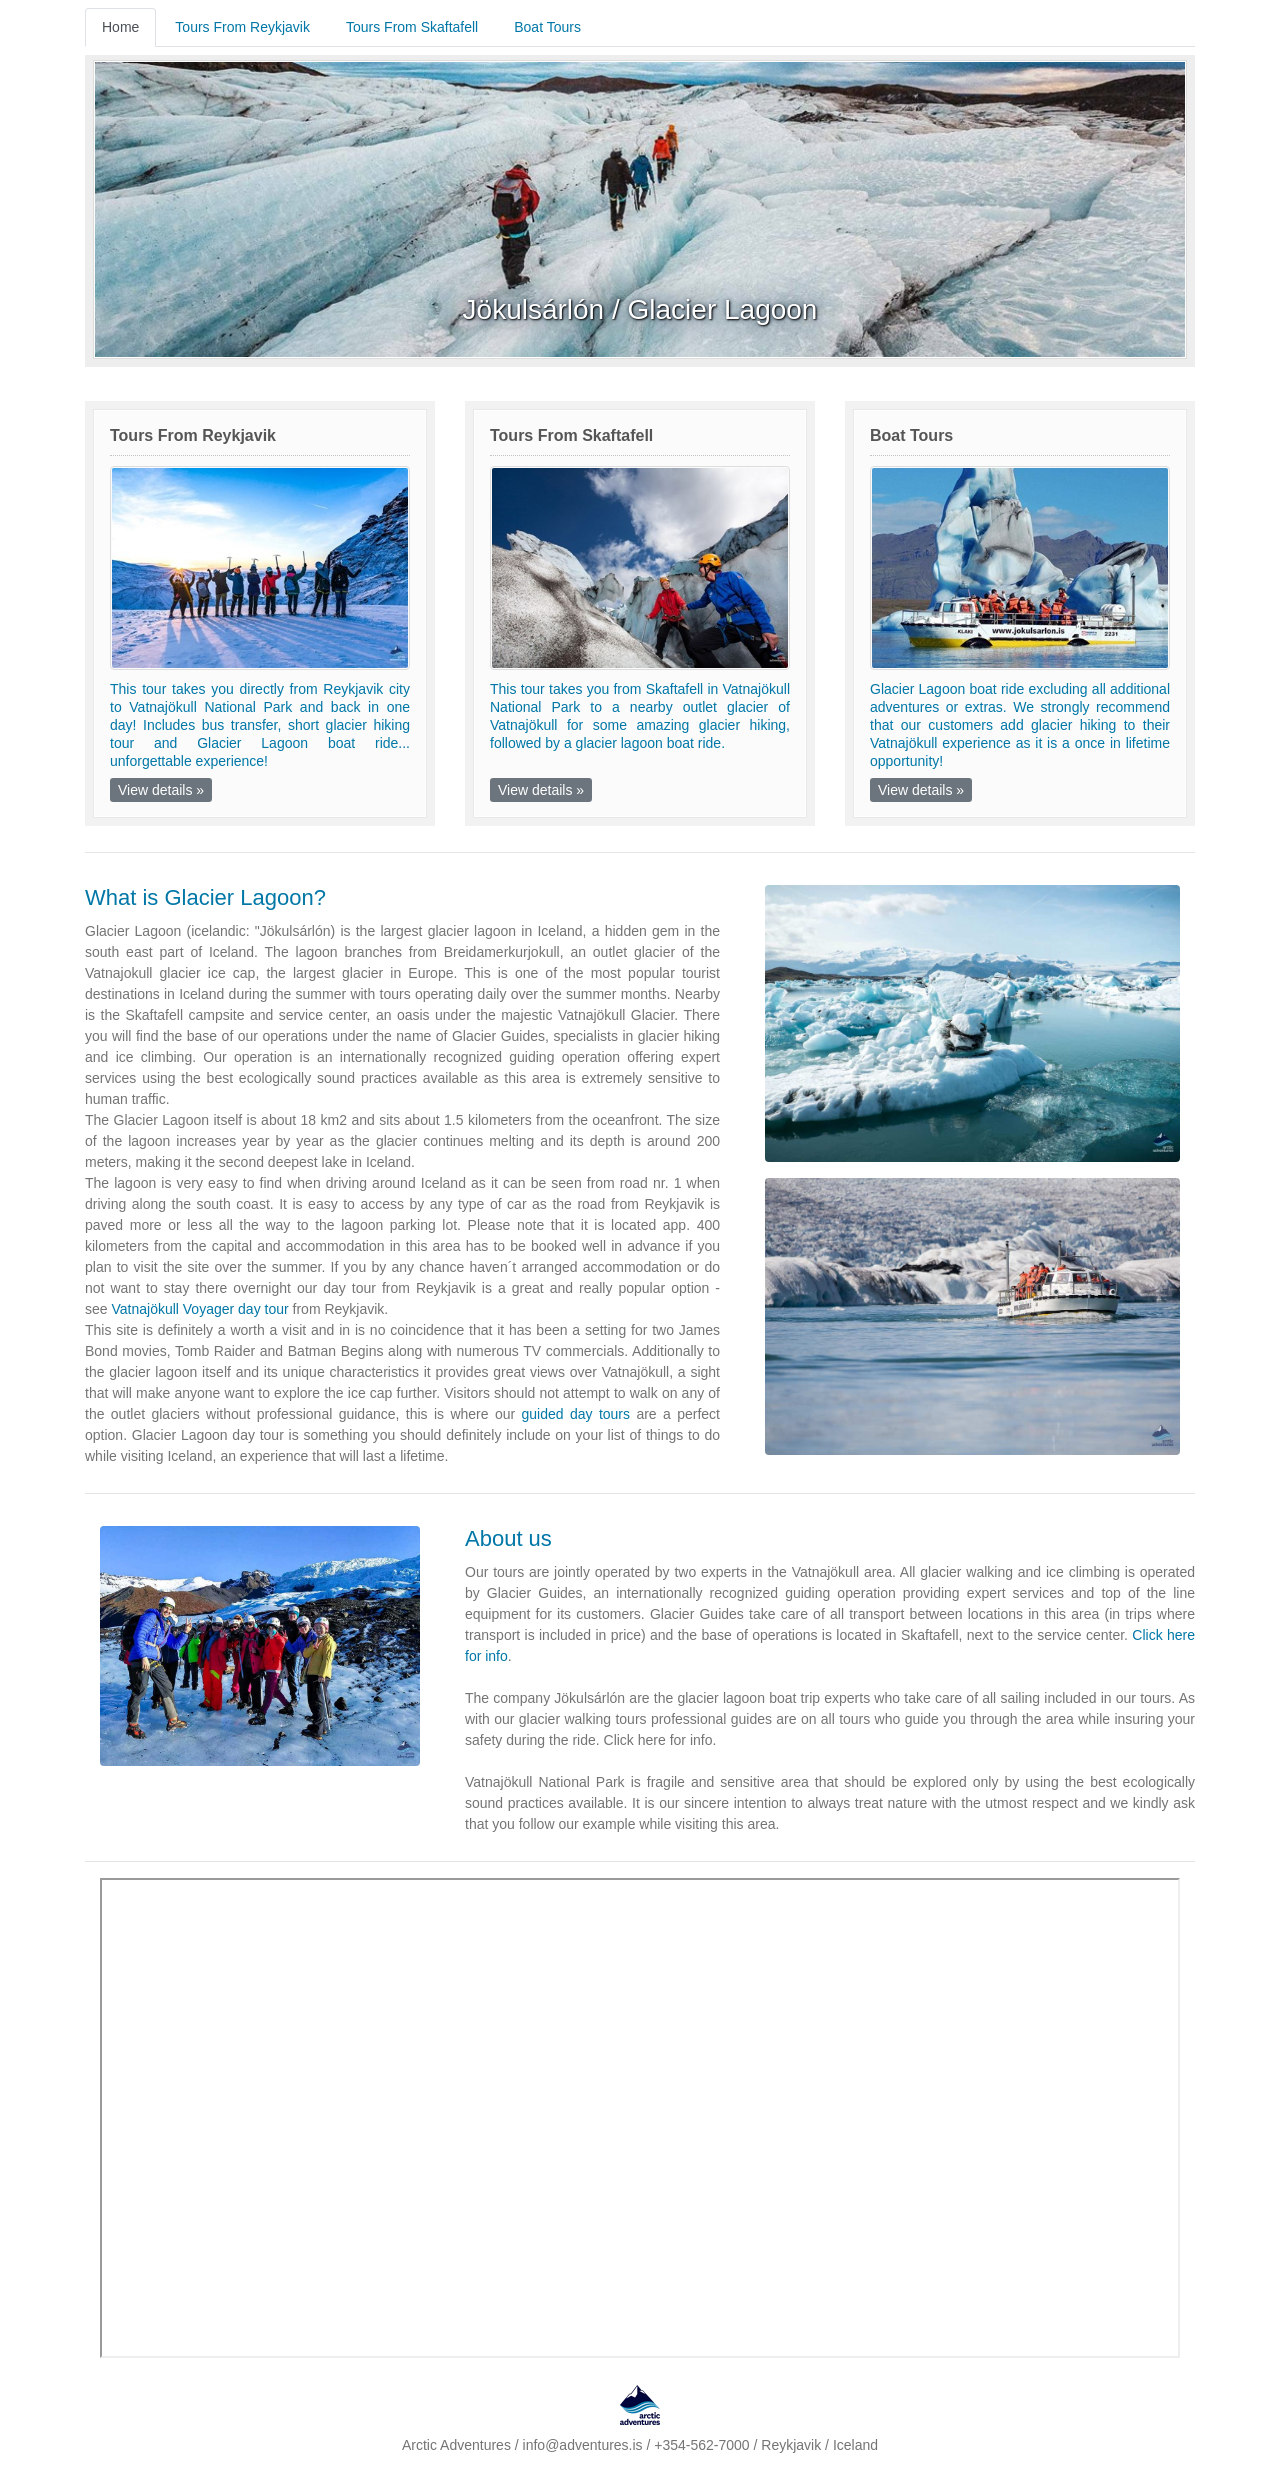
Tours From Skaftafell (412, 27)
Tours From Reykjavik (242, 27)
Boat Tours (547, 27)
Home (120, 27)
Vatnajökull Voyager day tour (199, 1309)
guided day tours (576, 1414)
